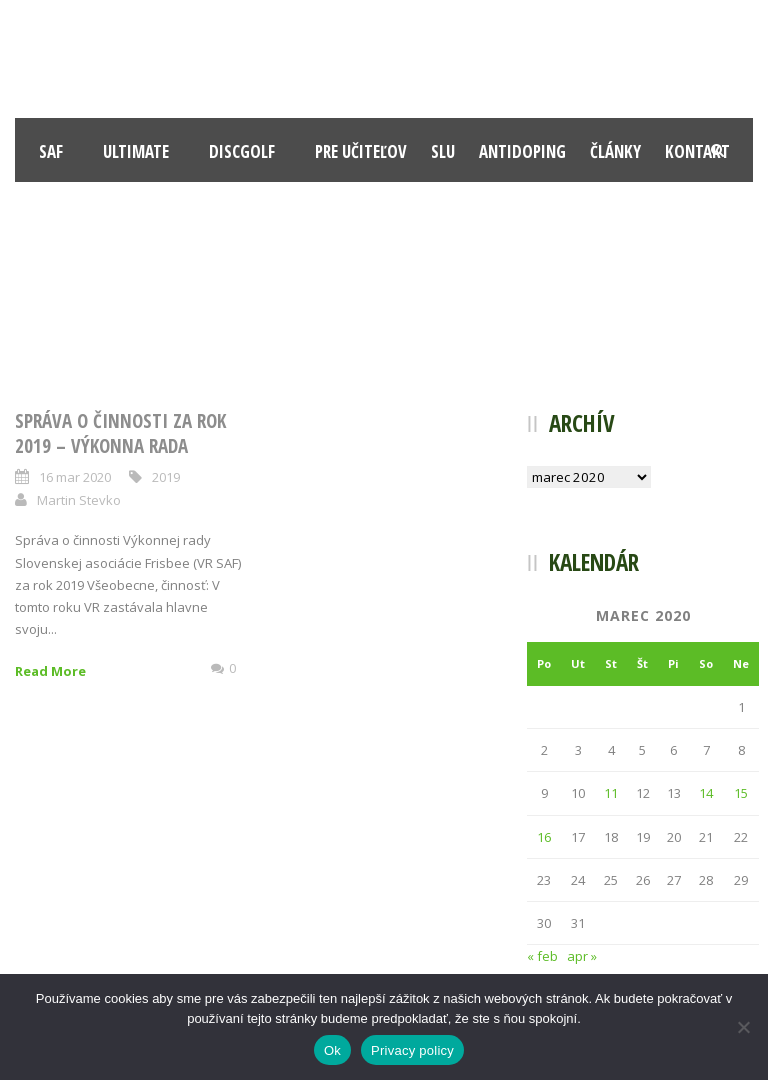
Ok (332, 1050)
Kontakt (697, 151)
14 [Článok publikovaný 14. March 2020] (706, 793)
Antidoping (522, 151)
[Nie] (743, 1027)
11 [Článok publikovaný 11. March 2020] (611, 793)
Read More (50, 671)
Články (615, 151)
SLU (443, 151)
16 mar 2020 (75, 477)
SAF (51, 151)
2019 (166, 477)
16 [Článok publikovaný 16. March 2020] (544, 837)
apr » (582, 956)
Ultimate (136, 151)
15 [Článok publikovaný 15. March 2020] (741, 793)
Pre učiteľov (361, 151)
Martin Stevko (79, 500)
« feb (542, 956)
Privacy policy (412, 1050)
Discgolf (242, 151)
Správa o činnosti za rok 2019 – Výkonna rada (120, 433)
